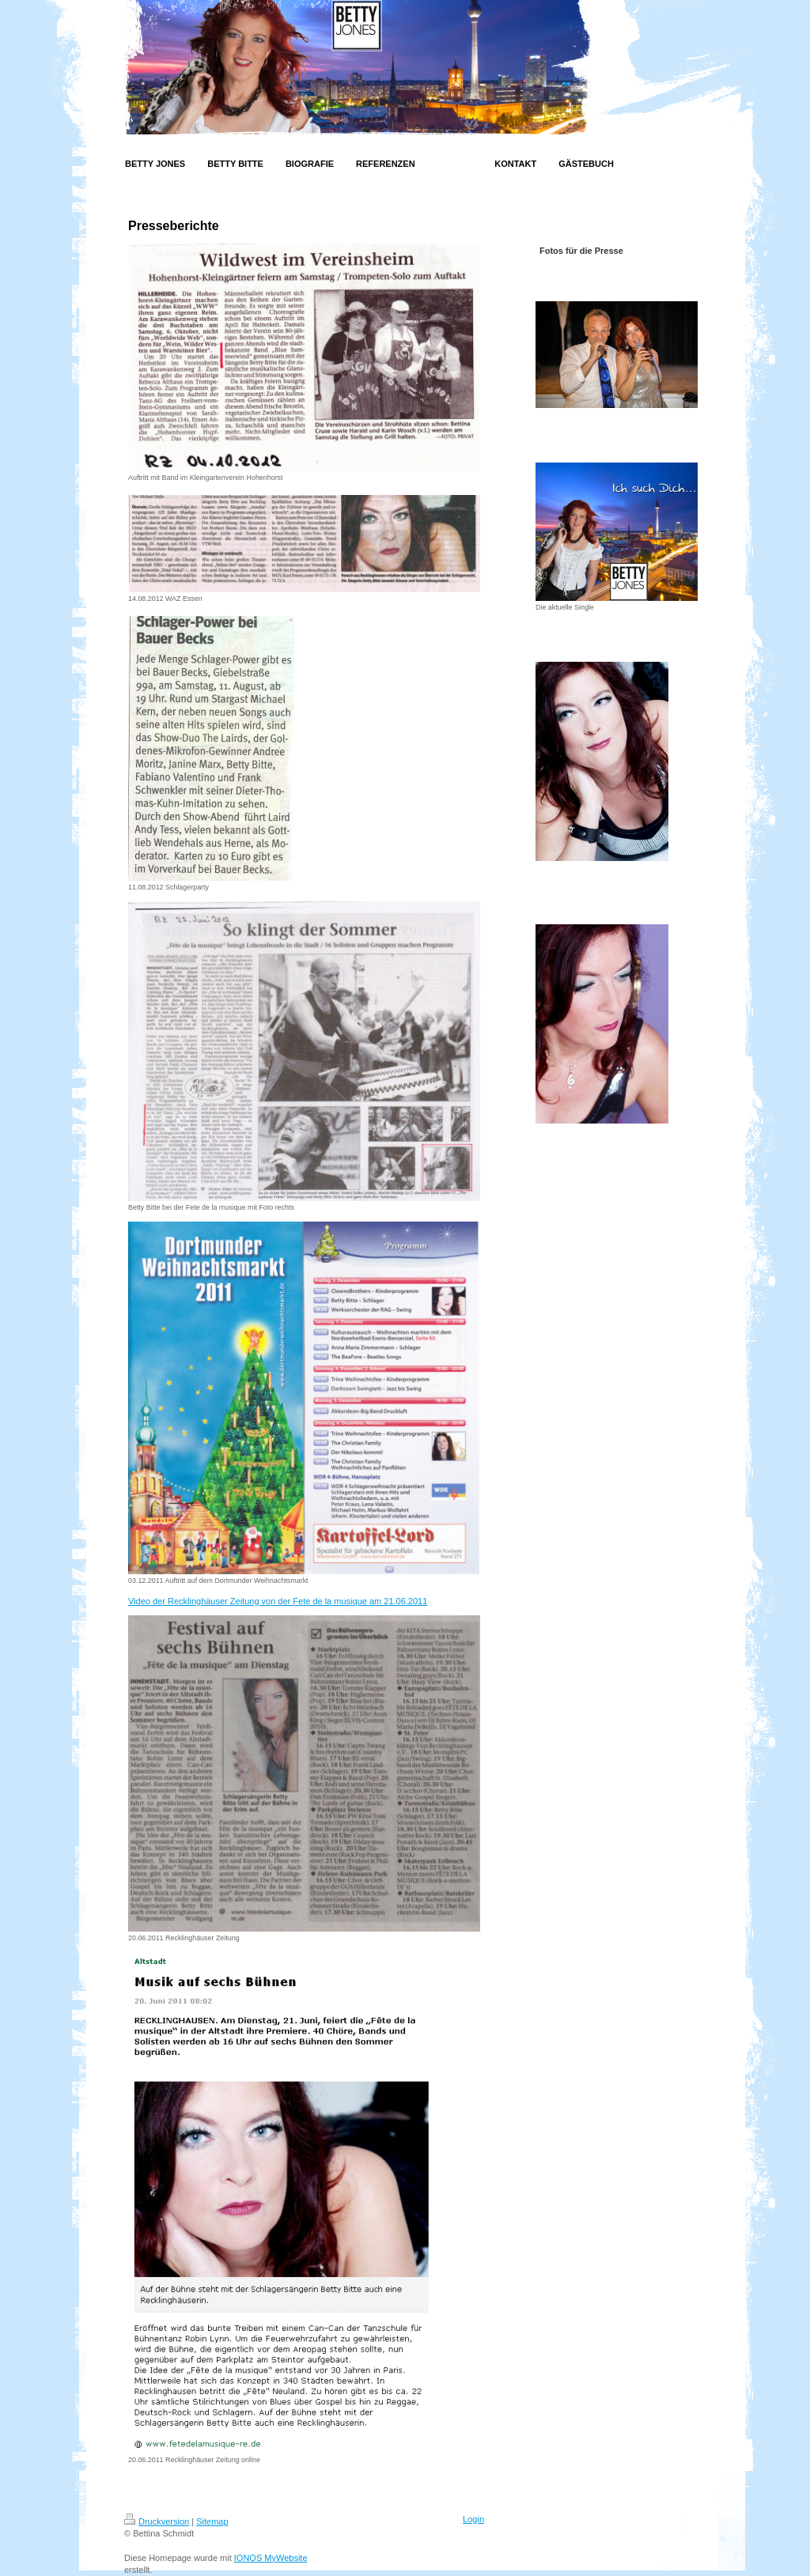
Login (473, 2519)
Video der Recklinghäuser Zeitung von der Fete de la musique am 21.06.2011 (277, 1601)
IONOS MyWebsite (271, 2558)
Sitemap (212, 2521)
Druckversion (156, 2521)
